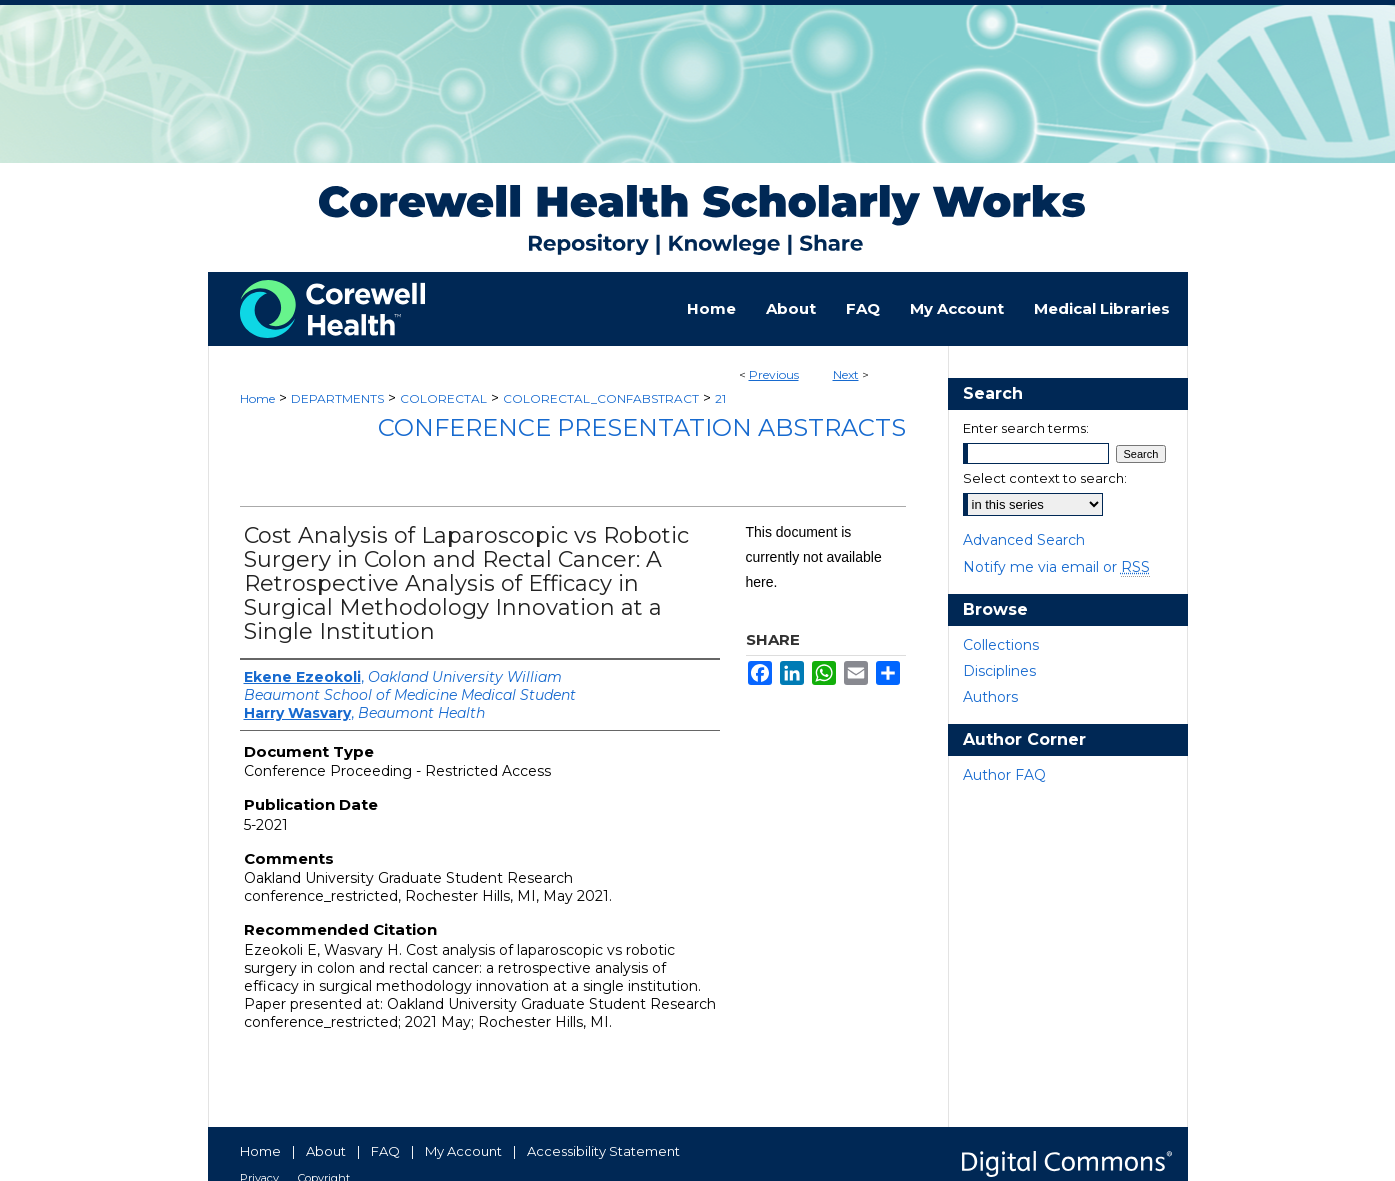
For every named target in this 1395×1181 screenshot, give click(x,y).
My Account (463, 1151)
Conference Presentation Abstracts (642, 427)
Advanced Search (1024, 540)
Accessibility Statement (603, 1151)
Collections (1001, 645)
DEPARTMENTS (337, 398)
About (326, 1151)
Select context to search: (1045, 478)
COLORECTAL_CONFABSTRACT (601, 398)
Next (846, 374)
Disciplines (999, 671)
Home (257, 398)
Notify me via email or (1056, 567)
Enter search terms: (1026, 428)
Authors (990, 697)
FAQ (385, 1151)
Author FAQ (1004, 775)
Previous (774, 374)
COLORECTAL (443, 398)
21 (720, 398)
